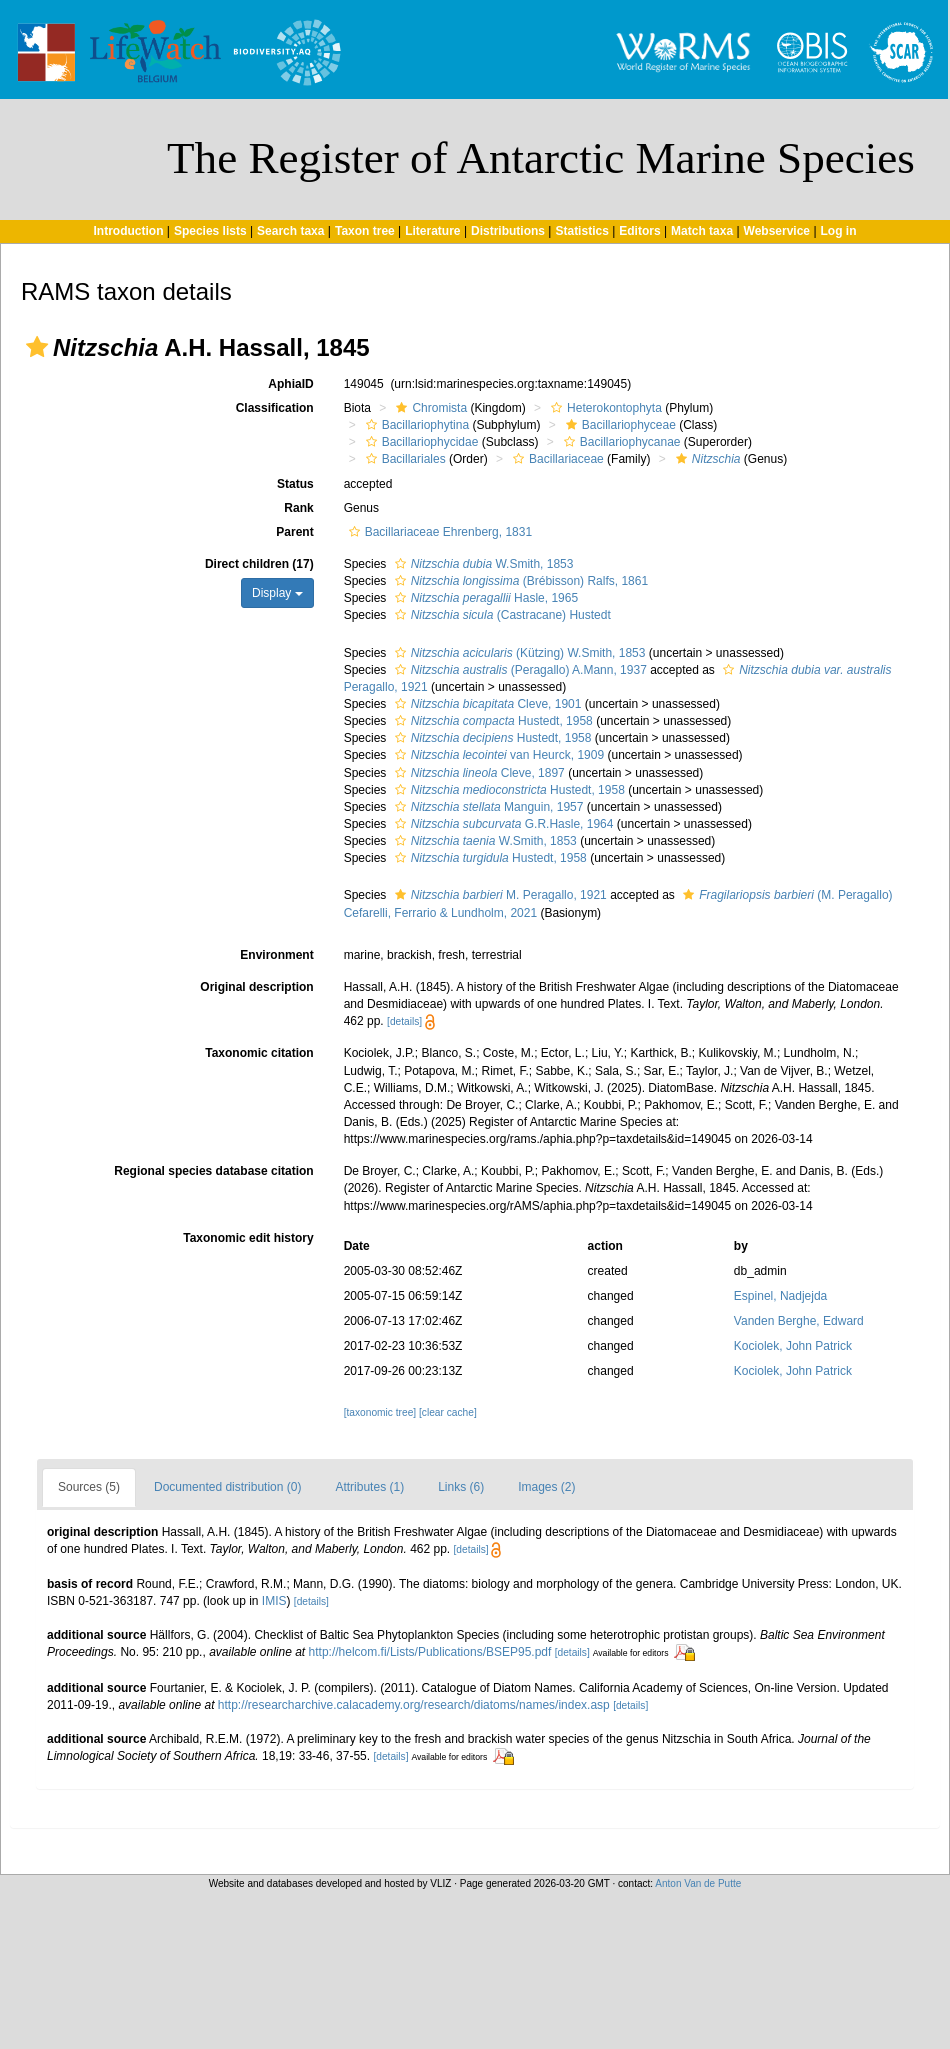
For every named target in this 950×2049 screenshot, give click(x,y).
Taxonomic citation (259, 1053)
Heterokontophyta (604, 408)
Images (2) (546, 1487)
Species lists (210, 231)
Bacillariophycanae (620, 442)
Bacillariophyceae (618, 425)
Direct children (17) (259, 564)
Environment (276, 955)
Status (295, 484)
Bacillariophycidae (420, 442)
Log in (839, 231)
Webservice (777, 231)
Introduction (128, 231)
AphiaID (290, 384)
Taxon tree (365, 231)
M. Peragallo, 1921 (498, 895)
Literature (432, 231)
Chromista (429, 408)
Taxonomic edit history (248, 1238)
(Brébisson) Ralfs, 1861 (519, 581)
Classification (275, 408)
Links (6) (461, 1487)
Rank (298, 508)
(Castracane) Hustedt (500, 615)
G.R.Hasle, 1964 (502, 824)
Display (277, 593)
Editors (639, 231)
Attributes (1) (369, 1487)
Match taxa (702, 231)
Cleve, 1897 (477, 773)
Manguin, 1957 (487, 807)
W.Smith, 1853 (482, 564)
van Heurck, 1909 (497, 755)
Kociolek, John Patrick (793, 1346)
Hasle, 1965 (484, 598)
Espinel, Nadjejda (780, 1296)
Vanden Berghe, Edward (799, 1321)
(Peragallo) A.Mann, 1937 (518, 670)
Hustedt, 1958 (491, 721)
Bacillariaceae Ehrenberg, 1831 (438, 532)
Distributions (508, 231)
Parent (294, 532)
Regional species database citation (213, 1171)
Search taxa (290, 231)
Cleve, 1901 (486, 704)
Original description (256, 987)
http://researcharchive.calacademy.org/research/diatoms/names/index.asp (414, 1705)
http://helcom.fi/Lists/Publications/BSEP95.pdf (430, 1652)
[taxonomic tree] (380, 1412)
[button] (37, 347)
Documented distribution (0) (227, 1487)
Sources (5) (89, 1487)
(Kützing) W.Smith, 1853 (518, 653)
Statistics (581, 231)
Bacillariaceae (556, 459)
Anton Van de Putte (698, 1883)
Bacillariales (403, 459)
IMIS (274, 1601)
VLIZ (440, 1883)
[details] (404, 1021)
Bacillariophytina (415, 425)
